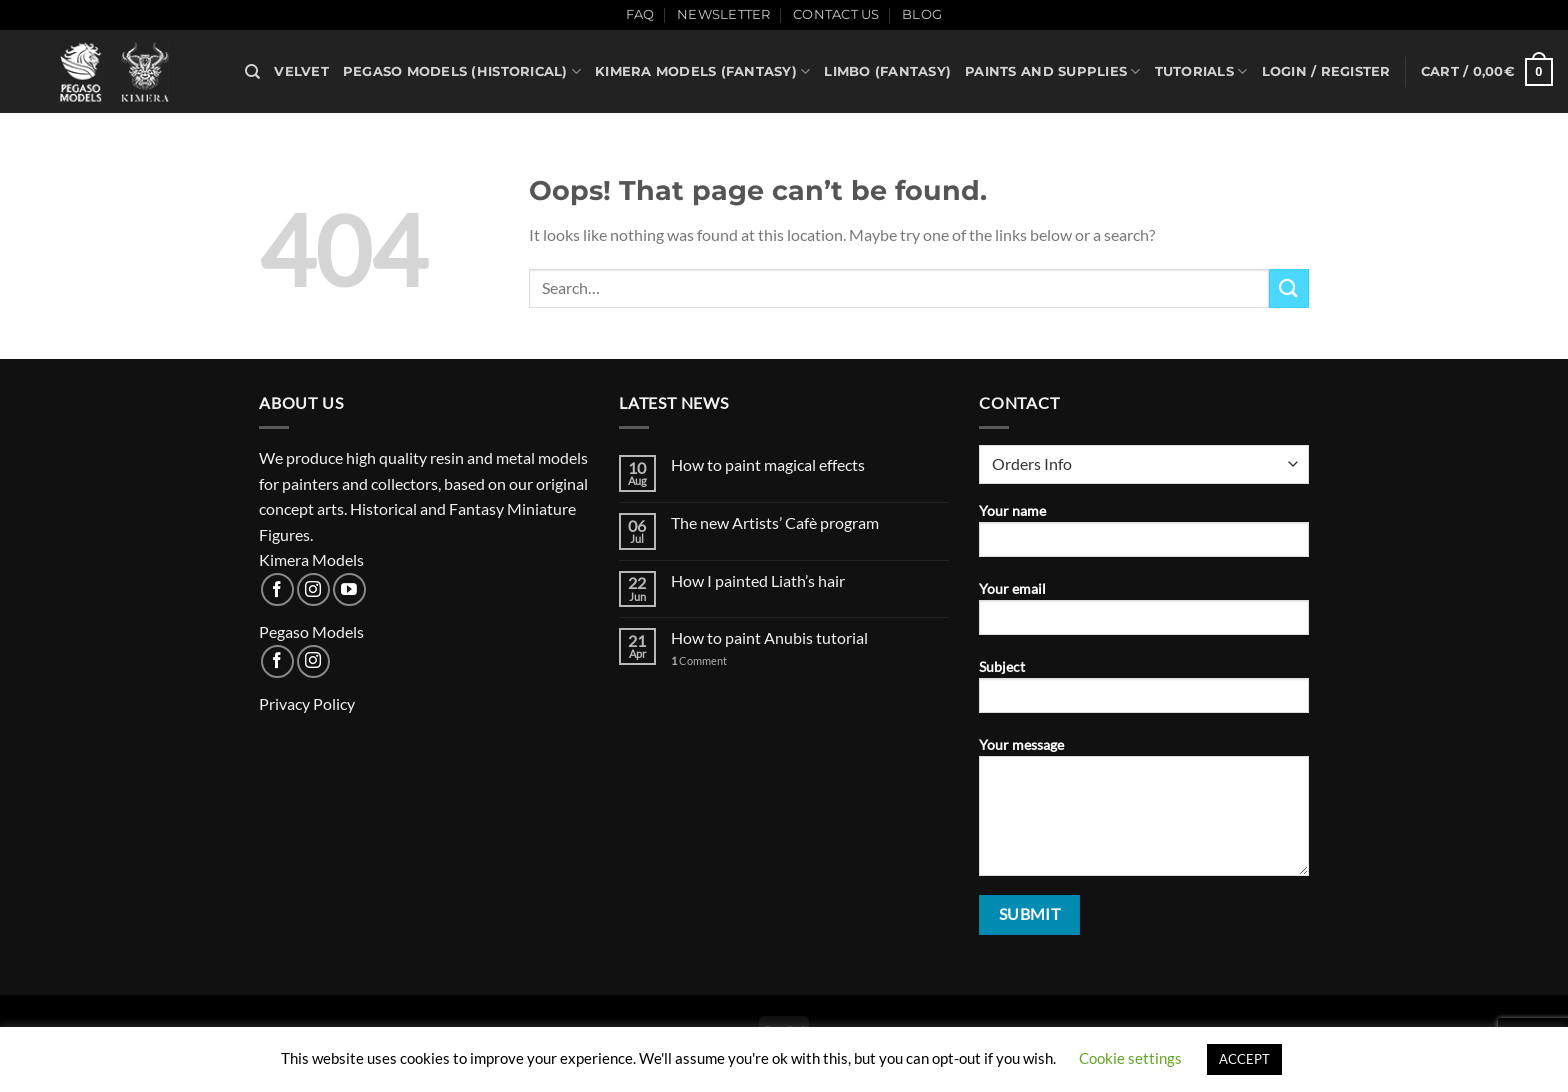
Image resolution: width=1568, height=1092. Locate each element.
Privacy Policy (307, 703)
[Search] (252, 72)
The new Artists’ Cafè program (775, 522)
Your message (1144, 813)
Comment (699, 660)
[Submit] (1289, 288)
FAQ (640, 14)
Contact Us (836, 14)
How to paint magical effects (768, 464)
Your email (1144, 614)
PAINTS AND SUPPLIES (1052, 71)
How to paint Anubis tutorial (769, 637)
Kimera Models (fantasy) (702, 71)
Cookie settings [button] (1130, 1058)
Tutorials (1201, 71)
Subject (1144, 692)
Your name (1144, 536)
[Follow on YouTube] (349, 589)
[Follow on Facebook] (277, 589)
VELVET (301, 71)
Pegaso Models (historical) (462, 71)
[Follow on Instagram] (313, 589)
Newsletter (724, 14)
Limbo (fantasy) (887, 71)
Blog (922, 14)
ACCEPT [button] (1244, 1059)
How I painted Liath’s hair (758, 580)
